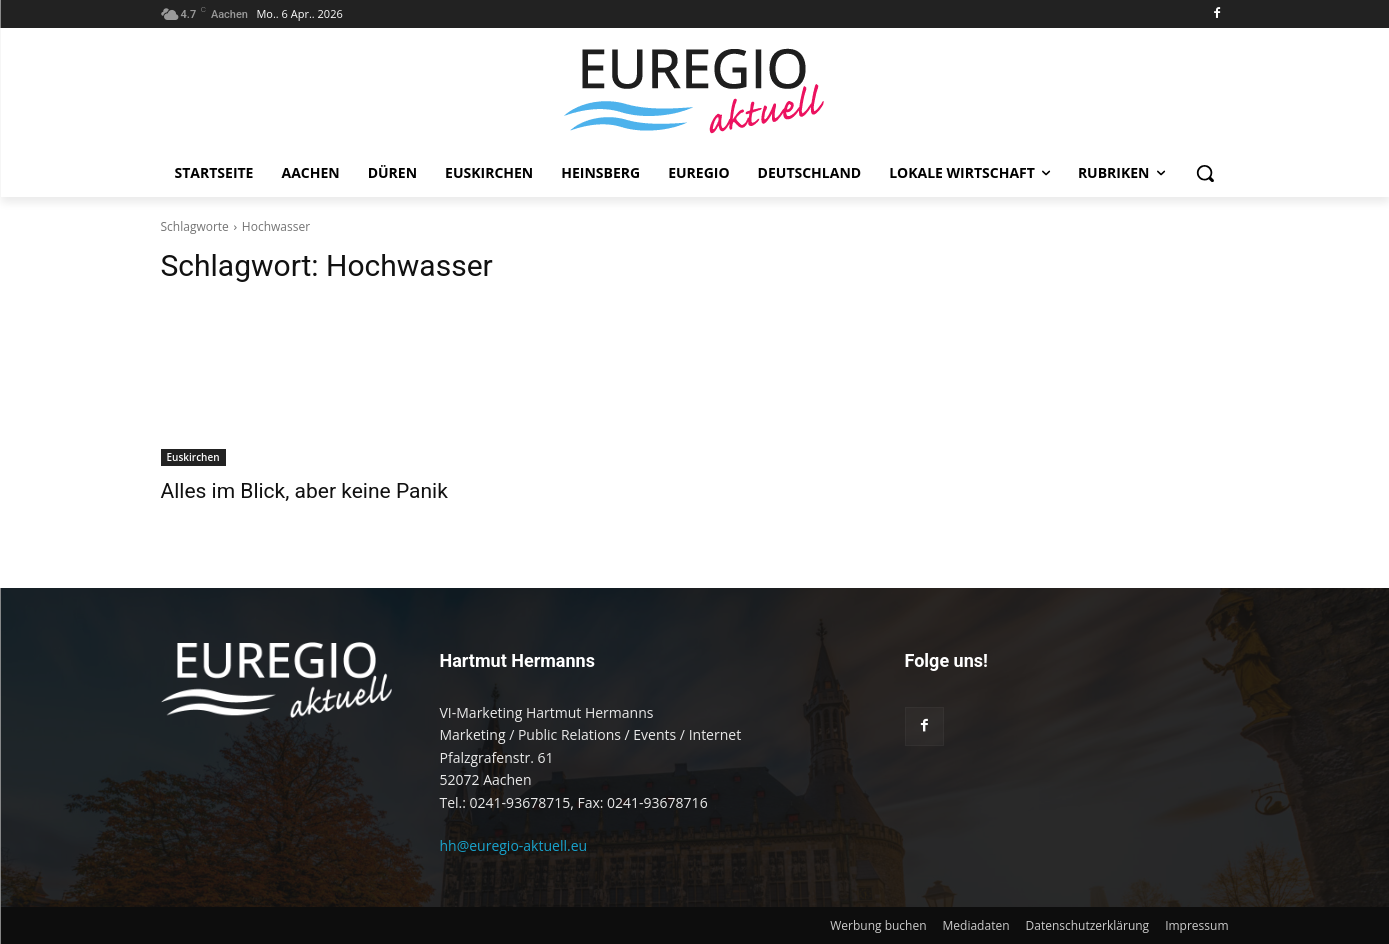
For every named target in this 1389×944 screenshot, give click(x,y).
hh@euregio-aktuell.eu (514, 845)
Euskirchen (193, 457)
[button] (1205, 173)
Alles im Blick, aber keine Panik (304, 491)
